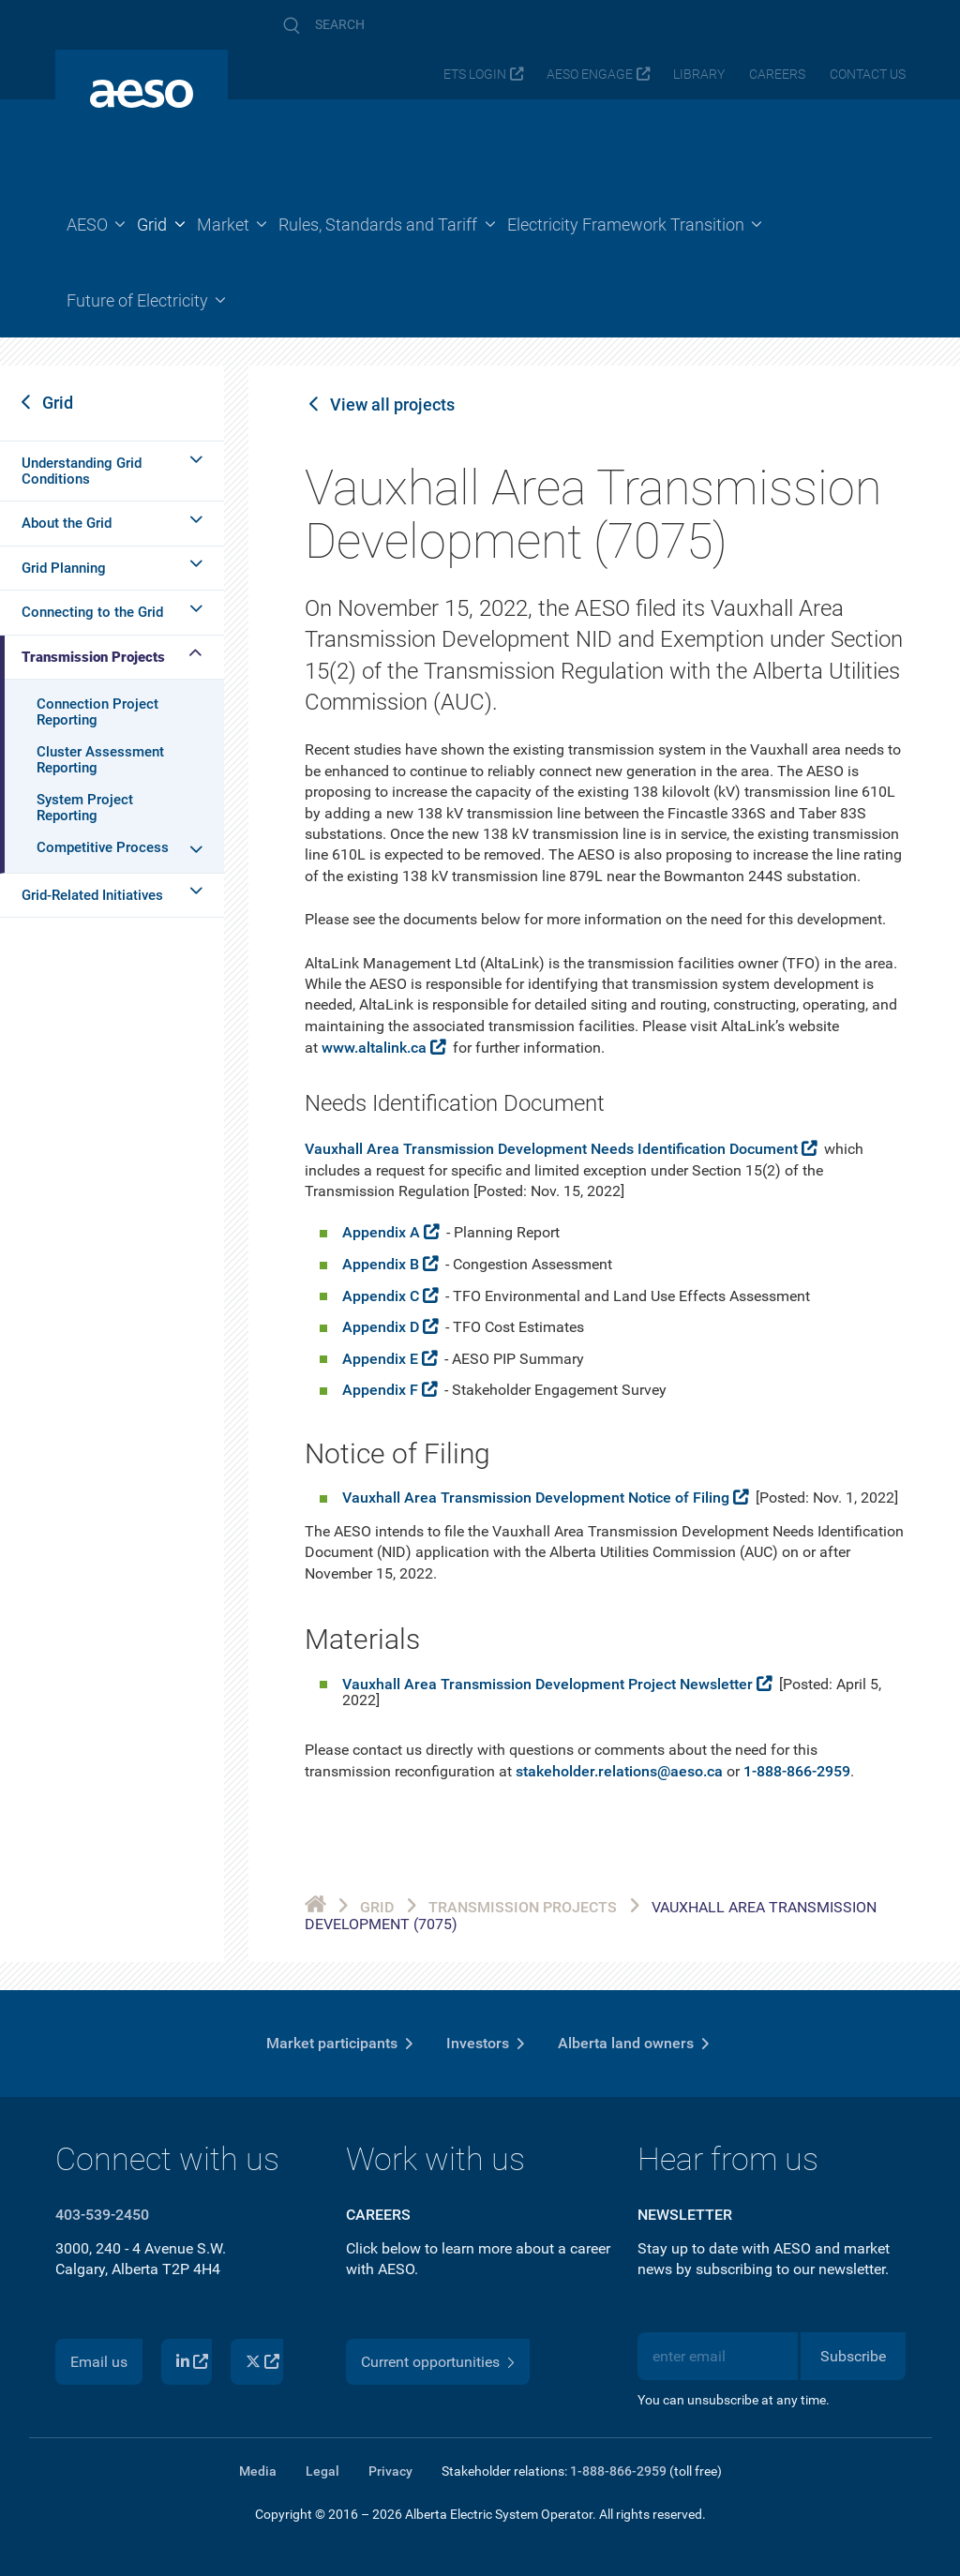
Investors (477, 2043)
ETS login (474, 74)
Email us (99, 2362)
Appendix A (381, 1232)
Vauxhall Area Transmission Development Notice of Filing (535, 1497)
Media (258, 2471)
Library (699, 74)
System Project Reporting (85, 807)
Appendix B (380, 1264)
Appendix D (380, 1327)
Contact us (868, 74)
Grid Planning (64, 568)
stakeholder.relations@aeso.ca (619, 1771)
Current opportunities (430, 2362)
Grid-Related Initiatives (92, 895)
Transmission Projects (93, 657)
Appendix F (380, 1390)
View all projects (392, 405)
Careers (777, 74)
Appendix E (380, 1359)
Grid (57, 402)
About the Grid (67, 523)
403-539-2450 (102, 2215)
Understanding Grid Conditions (82, 471)
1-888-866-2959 (796, 1771)
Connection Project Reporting (97, 712)
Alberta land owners (626, 2043)
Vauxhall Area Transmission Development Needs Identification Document (551, 1149)
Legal (322, 2471)
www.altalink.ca (374, 1047)
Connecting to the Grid (92, 612)
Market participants (332, 2043)
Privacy (390, 2471)
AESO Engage (590, 74)
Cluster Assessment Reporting (100, 759)
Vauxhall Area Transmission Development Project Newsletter (547, 1684)
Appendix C (380, 1296)
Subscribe (853, 2356)
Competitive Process (103, 847)
